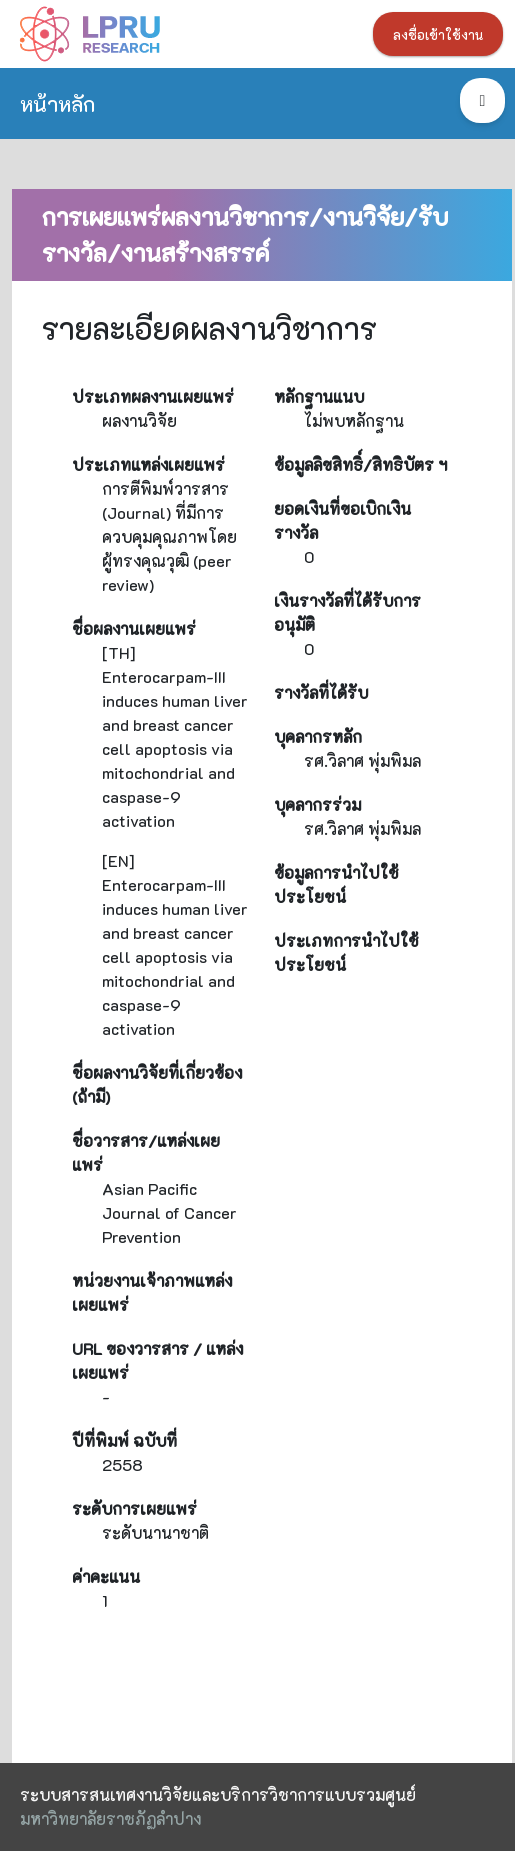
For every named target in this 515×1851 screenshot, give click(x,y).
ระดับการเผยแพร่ (134, 1508)
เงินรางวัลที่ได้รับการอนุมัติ (347, 612)
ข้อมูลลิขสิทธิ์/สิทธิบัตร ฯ (360, 464)
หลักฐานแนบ (319, 396)
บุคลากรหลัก (318, 736)
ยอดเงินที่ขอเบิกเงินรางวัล (342, 520)
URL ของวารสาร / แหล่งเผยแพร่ (157, 1360)
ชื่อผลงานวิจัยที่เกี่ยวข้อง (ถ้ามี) (157, 1084)
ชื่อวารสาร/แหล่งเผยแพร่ (146, 1152)
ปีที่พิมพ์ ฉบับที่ (124, 1440)
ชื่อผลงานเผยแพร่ (134, 628)
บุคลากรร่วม (317, 804)
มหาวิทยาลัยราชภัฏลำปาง (110, 1818)
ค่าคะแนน (106, 1576)
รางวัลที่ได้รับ (321, 692)
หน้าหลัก (57, 103)
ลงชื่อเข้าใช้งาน (438, 35)
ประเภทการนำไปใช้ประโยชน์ (346, 952)
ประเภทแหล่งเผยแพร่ (148, 464)
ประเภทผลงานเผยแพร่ (153, 396)
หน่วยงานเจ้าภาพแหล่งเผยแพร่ (152, 1292)
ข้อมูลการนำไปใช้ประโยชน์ (336, 884)
